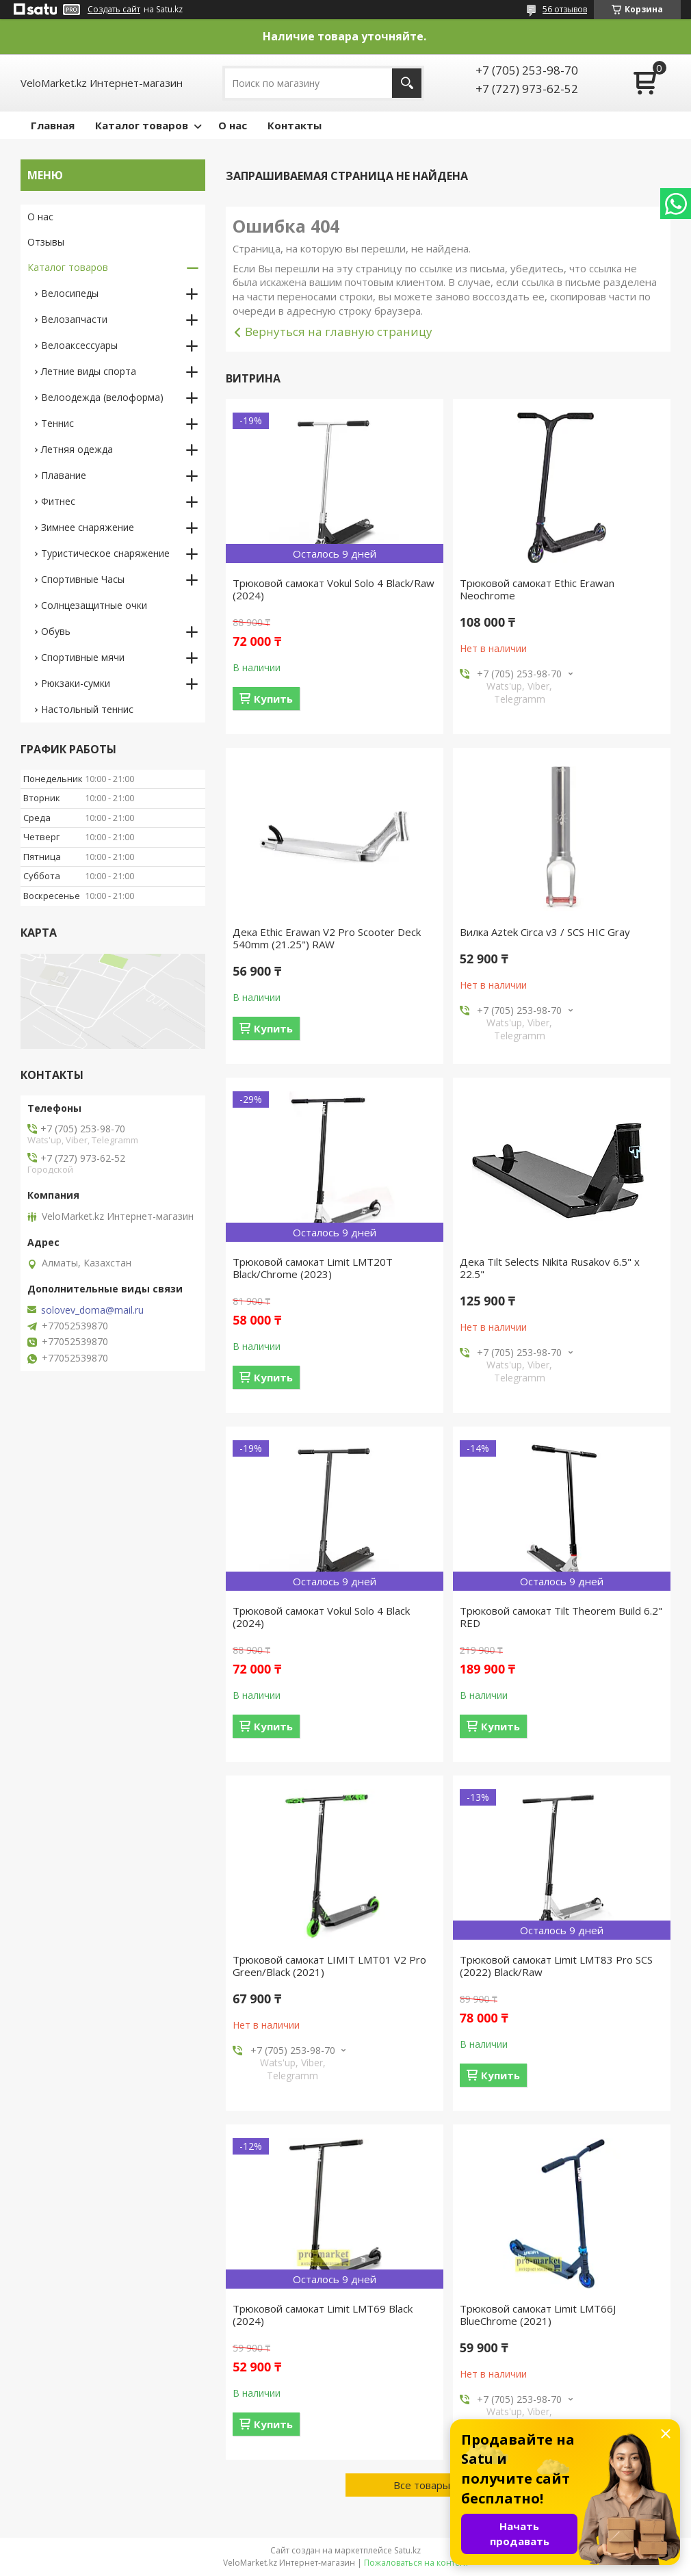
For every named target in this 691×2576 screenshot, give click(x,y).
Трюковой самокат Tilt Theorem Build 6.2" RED (561, 1616)
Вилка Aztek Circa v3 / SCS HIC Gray (545, 932)
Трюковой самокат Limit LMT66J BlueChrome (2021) (538, 2314)
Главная (53, 125)
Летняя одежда (77, 449)
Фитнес (58, 501)
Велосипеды (70, 293)
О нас (232, 125)
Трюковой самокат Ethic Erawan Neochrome (537, 589)
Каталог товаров (141, 125)
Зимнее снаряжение (87, 527)
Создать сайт (114, 9)
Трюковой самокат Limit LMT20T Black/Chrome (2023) (313, 1268)
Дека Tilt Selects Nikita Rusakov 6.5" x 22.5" (550, 1268)
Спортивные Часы (83, 579)
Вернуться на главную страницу (338, 331)
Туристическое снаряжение (105, 553)
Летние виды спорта (88, 371)
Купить (273, 698)
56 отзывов (565, 9)
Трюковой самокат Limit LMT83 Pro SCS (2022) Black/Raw (556, 1965)
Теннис (57, 423)
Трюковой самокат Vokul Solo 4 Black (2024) (321, 1616)
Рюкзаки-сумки (75, 683)
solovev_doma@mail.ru (92, 1310)
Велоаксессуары (79, 345)
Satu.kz (407, 2550)
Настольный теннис (87, 709)
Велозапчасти (74, 319)
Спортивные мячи (83, 657)
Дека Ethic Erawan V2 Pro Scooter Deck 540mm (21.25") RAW (327, 938)
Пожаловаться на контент (416, 2562)
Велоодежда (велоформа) (102, 397)
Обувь (55, 631)
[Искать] (406, 83)
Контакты (295, 125)
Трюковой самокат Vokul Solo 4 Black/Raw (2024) (333, 589)
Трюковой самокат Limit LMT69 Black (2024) (323, 2314)
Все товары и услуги (443, 2485)
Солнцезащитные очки (94, 605)
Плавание (63, 475)
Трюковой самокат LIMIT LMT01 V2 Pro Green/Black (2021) (329, 1965)
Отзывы (45, 241)
